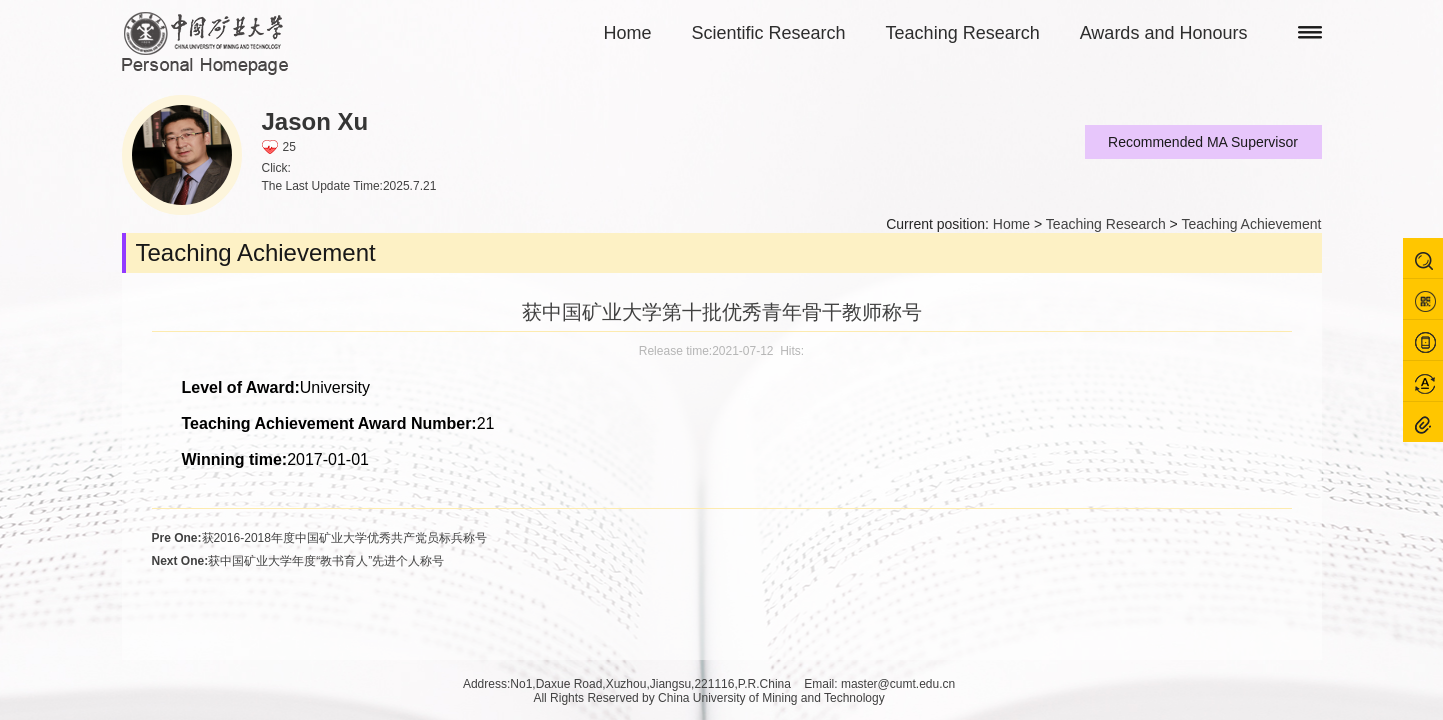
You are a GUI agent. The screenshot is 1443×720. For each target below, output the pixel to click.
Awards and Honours (1164, 33)
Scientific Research (769, 33)
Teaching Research (963, 33)
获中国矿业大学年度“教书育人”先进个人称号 (298, 561)
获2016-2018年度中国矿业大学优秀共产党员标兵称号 (319, 538)
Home (628, 33)
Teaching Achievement (1251, 224)
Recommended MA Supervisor (1203, 142)
